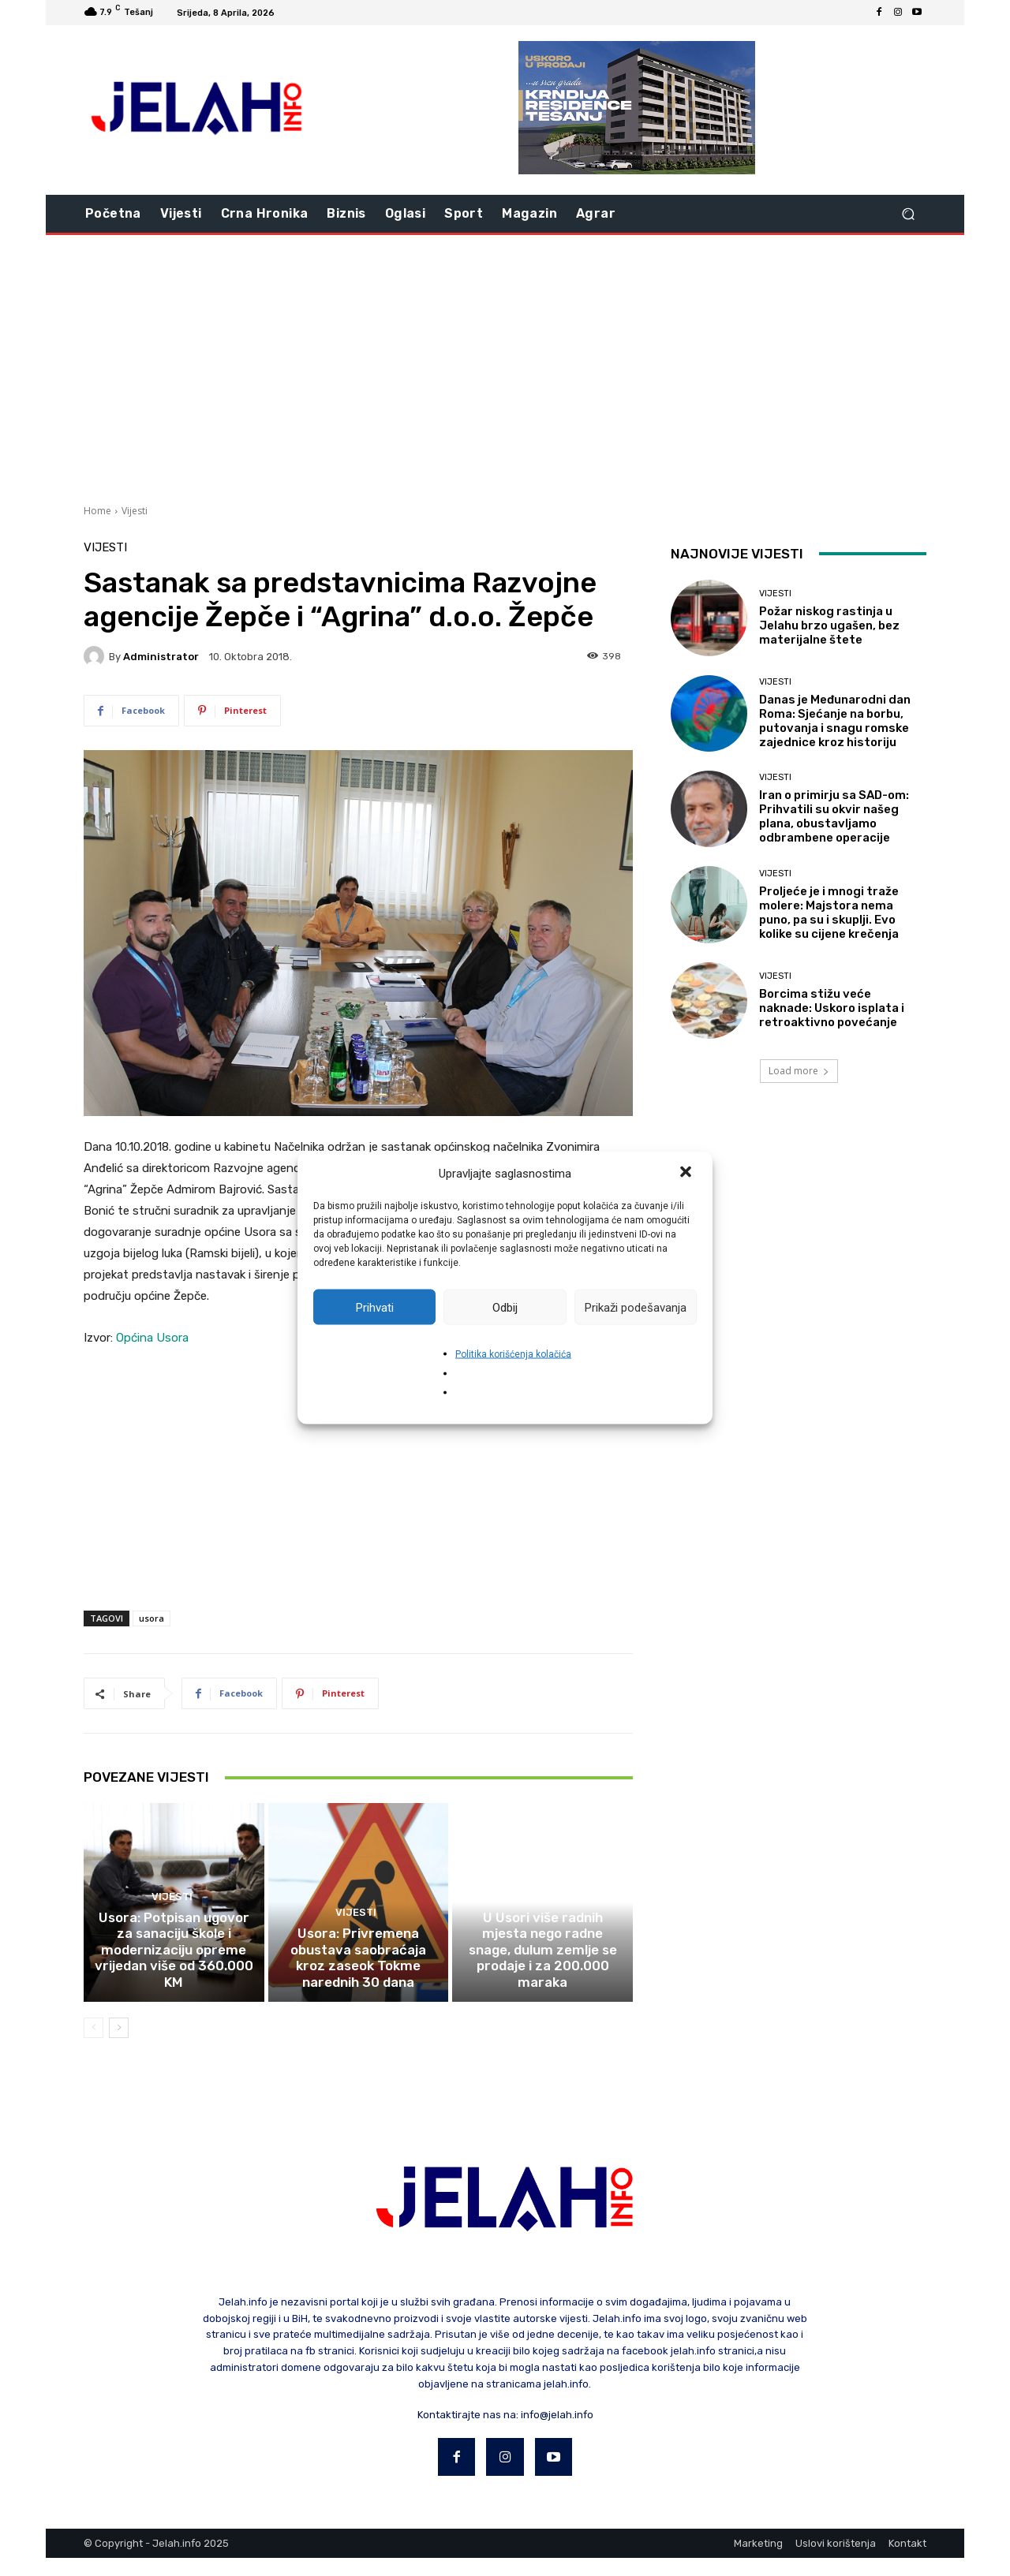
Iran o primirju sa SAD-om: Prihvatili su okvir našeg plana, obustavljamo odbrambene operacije (834, 816)
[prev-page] (93, 2046)
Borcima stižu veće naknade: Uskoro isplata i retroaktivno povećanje (831, 1008)
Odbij (505, 1307)
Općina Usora (152, 1338)
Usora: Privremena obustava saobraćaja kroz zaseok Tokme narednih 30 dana (358, 1979)
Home (97, 510)
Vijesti (135, 510)
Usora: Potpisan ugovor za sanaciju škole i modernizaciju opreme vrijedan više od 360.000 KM (174, 1979)
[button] (687, 1173)
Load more (799, 1070)
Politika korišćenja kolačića (513, 1354)
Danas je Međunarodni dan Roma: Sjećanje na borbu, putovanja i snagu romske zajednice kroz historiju (835, 721)
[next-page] (119, 2046)
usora (151, 1618)
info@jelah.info (557, 2432)
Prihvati (375, 1307)
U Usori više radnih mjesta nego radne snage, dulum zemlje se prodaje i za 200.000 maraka (543, 1979)
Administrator (161, 656)
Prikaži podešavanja (635, 1307)
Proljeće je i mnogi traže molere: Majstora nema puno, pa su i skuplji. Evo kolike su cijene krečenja (829, 912)
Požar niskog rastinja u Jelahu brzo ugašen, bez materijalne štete (829, 625)
